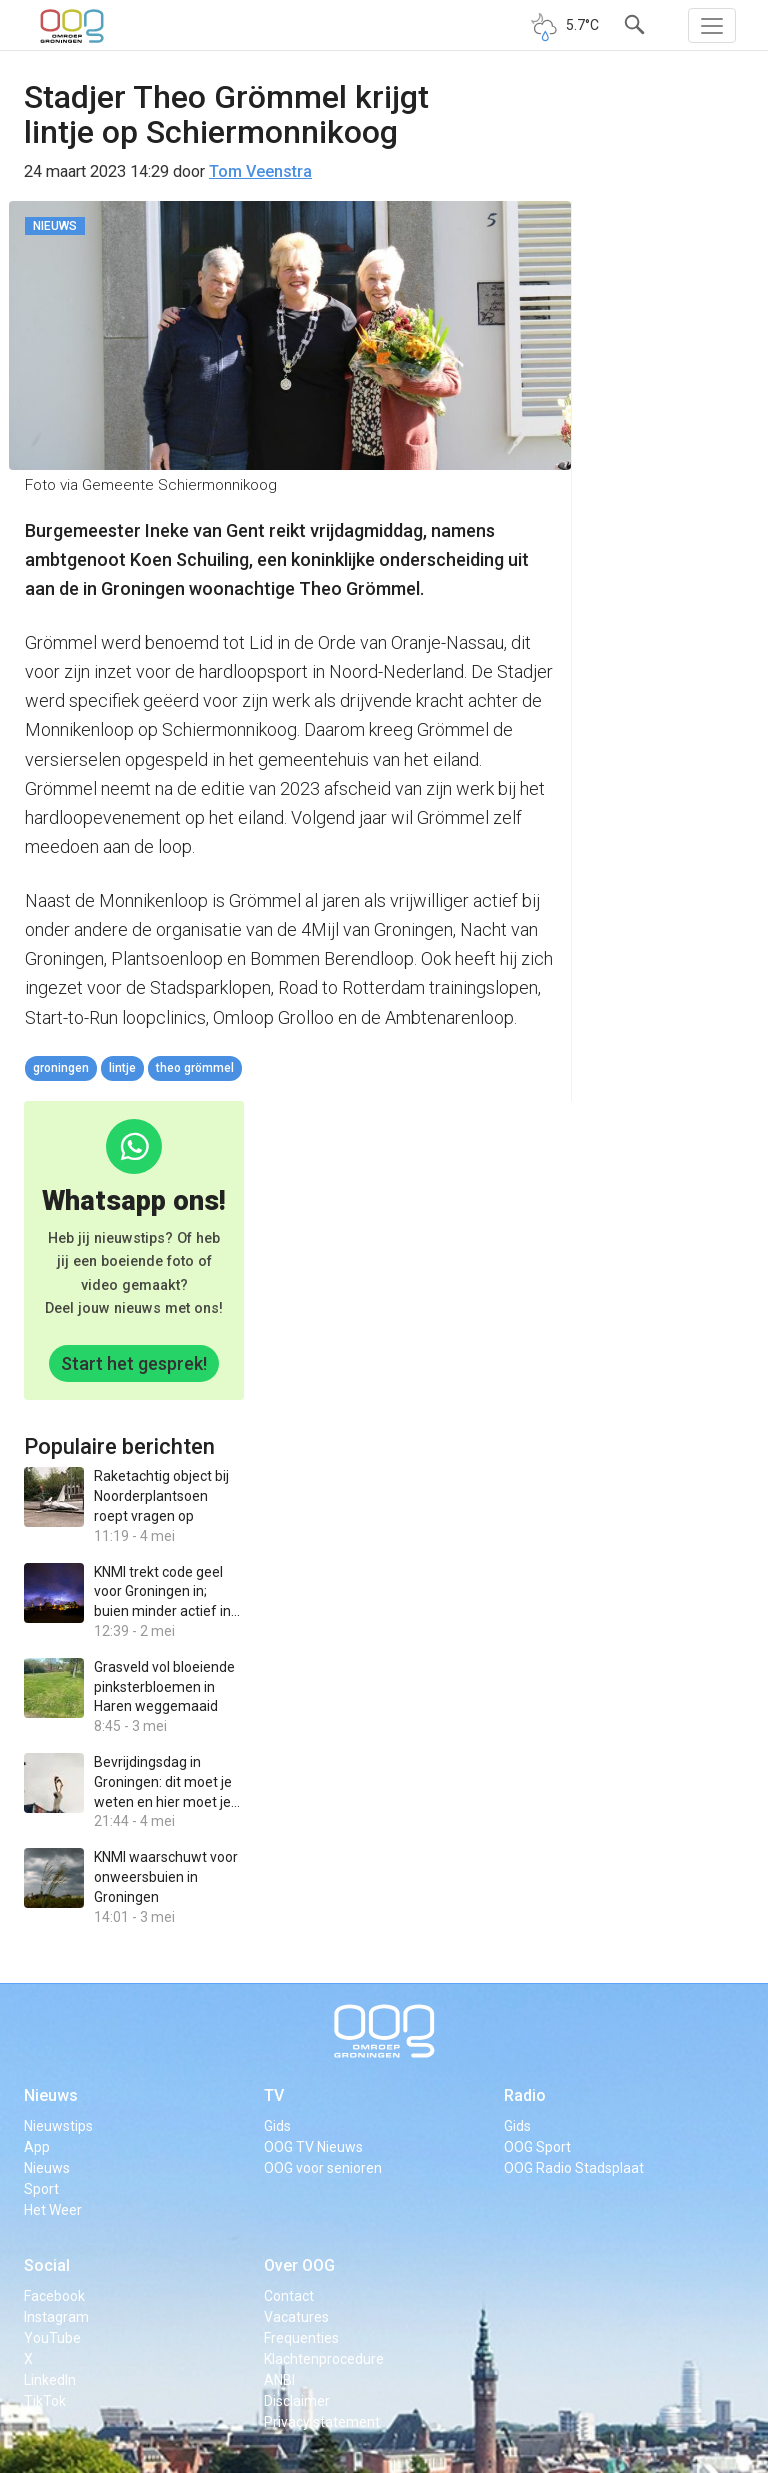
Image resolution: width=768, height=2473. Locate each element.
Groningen (61, 1068)
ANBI (279, 2380)
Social (47, 2265)
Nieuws (51, 2095)
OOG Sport (537, 2147)
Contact (289, 2296)
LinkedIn (50, 2380)
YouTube (52, 2338)
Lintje (122, 1068)
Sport (41, 2189)
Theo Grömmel (195, 1068)
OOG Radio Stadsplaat (574, 2168)
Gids (277, 2126)
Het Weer (53, 2210)
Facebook (54, 2296)
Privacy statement (322, 2422)
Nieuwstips (58, 2126)
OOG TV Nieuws (313, 2147)
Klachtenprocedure (324, 2359)
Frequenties (301, 2338)
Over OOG (299, 2265)
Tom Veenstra (260, 171)
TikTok (45, 2401)
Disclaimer (297, 2401)
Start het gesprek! (134, 1363)
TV (274, 2095)
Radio (525, 2095)
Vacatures (296, 2317)
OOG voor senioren (323, 2168)
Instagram (56, 2317)
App (37, 2147)
